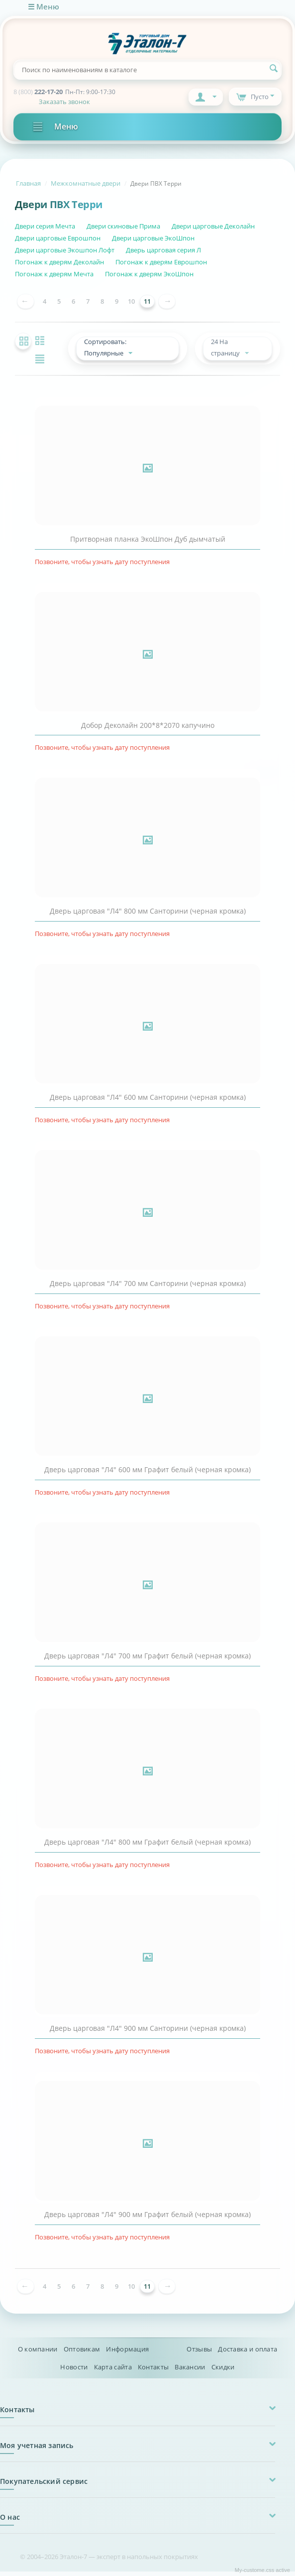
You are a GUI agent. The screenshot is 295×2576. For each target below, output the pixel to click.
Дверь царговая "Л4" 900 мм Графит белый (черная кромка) (147, 2219)
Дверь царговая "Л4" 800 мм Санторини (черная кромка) (148, 915)
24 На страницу (233, 350)
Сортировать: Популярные (115, 350)
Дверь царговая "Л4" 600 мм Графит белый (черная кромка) (147, 1474)
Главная (28, 183)
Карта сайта (113, 2371)
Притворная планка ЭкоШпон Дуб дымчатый (147, 543)
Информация (127, 2353)
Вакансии (190, 2371)
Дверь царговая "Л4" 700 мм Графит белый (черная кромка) (147, 1660)
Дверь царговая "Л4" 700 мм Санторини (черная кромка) (148, 1288)
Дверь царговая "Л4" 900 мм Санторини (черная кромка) (148, 2032)
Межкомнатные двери (85, 183)
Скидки (223, 2371)
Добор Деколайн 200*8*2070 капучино (147, 729)
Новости (74, 2371)
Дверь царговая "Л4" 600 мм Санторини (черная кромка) (148, 1101)
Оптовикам (82, 2353)
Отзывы (199, 2353)
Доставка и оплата (247, 2353)
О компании (38, 2353)
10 (131, 301)
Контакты (153, 2371)
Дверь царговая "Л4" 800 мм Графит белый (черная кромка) (147, 1846)
